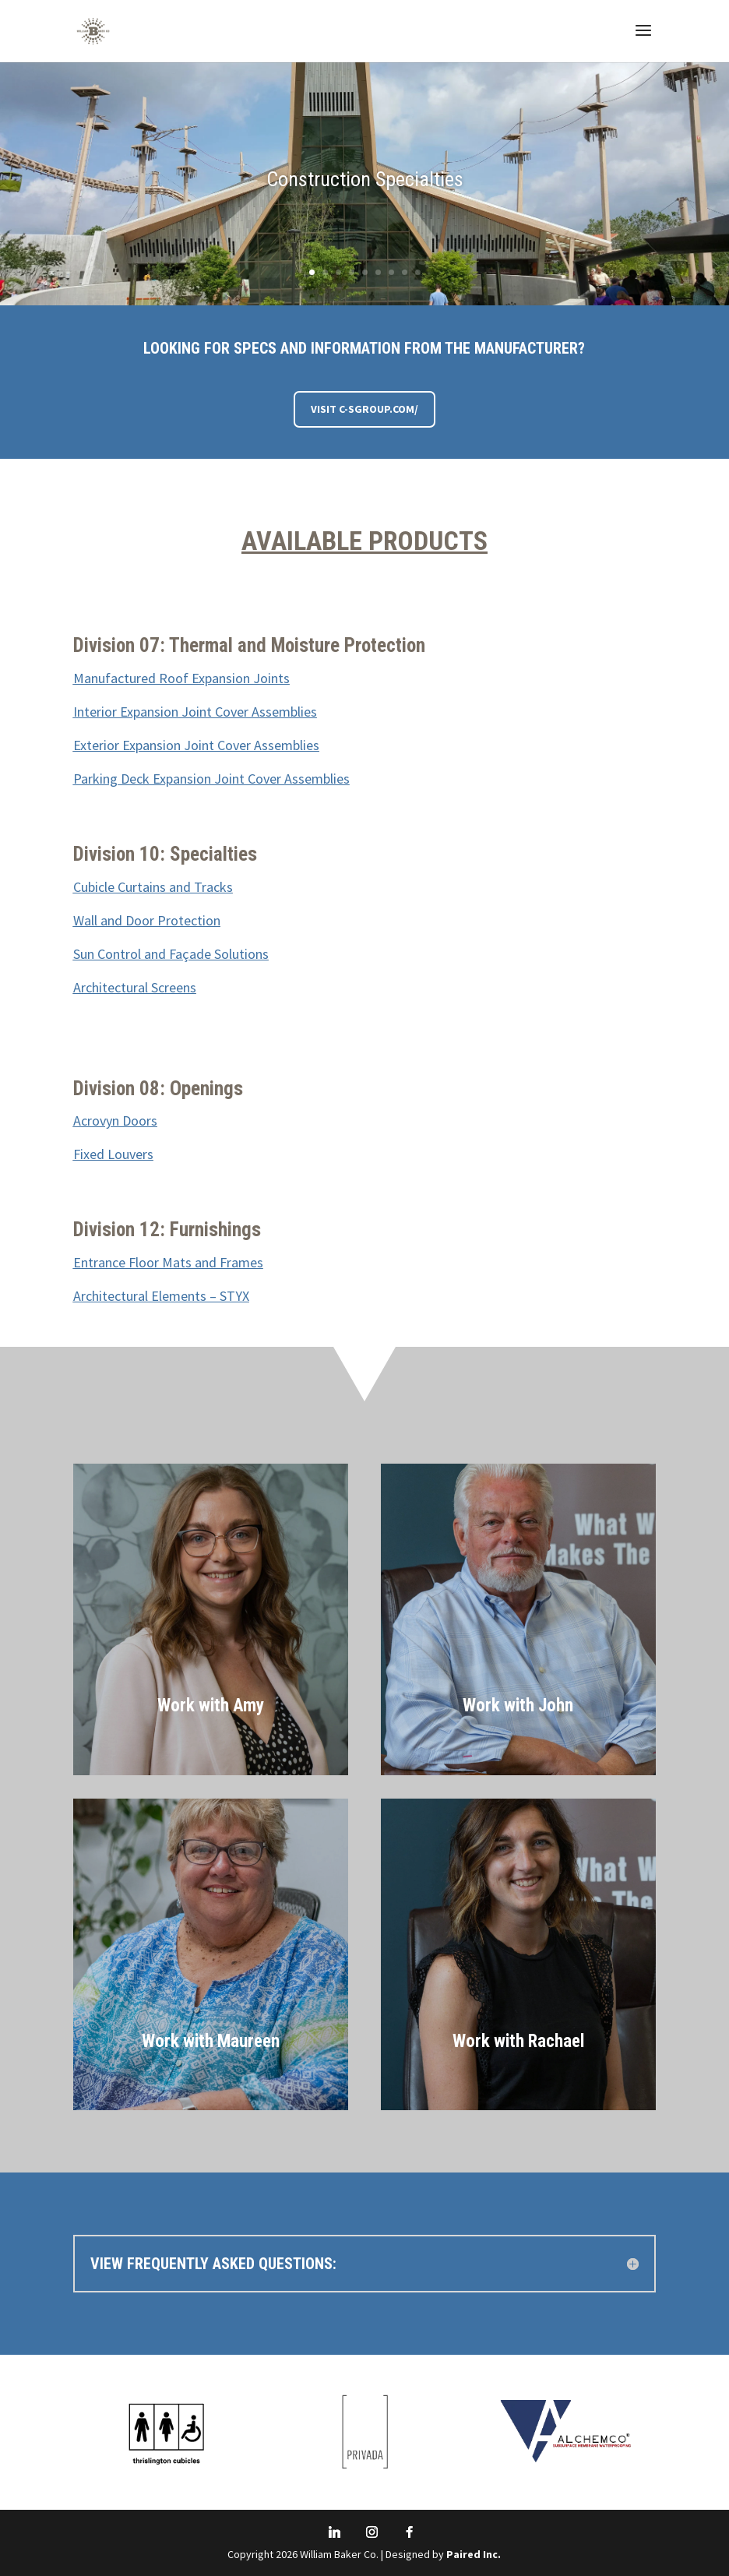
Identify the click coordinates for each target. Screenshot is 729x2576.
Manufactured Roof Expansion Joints (181, 678)
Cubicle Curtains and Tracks (153, 887)
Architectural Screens (134, 987)
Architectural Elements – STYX (161, 1296)
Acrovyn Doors (115, 1120)
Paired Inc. (473, 2554)
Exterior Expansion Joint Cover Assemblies (196, 745)
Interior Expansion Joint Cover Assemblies (195, 712)
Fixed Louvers (113, 1154)
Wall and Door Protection (146, 920)
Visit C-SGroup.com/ (364, 409)
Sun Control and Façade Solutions (171, 954)
